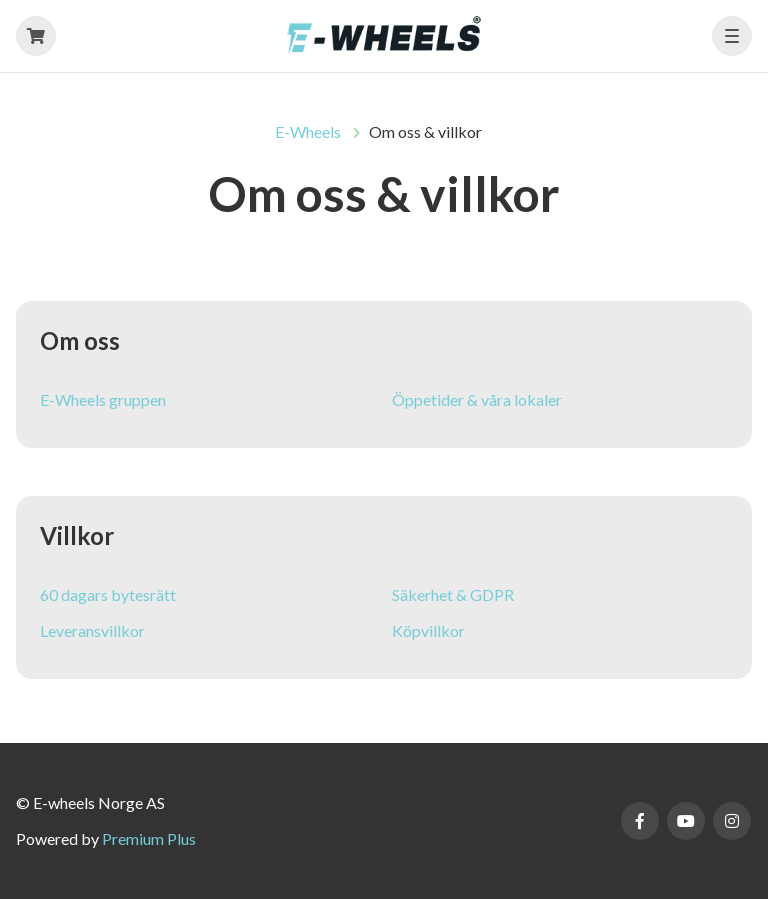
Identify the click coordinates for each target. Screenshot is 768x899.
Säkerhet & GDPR (453, 594)
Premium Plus (149, 838)
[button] (732, 36)
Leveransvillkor (92, 630)
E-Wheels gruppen (103, 399)
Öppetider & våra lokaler (477, 399)
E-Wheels (308, 131)
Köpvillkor (428, 630)
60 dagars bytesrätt (108, 594)
